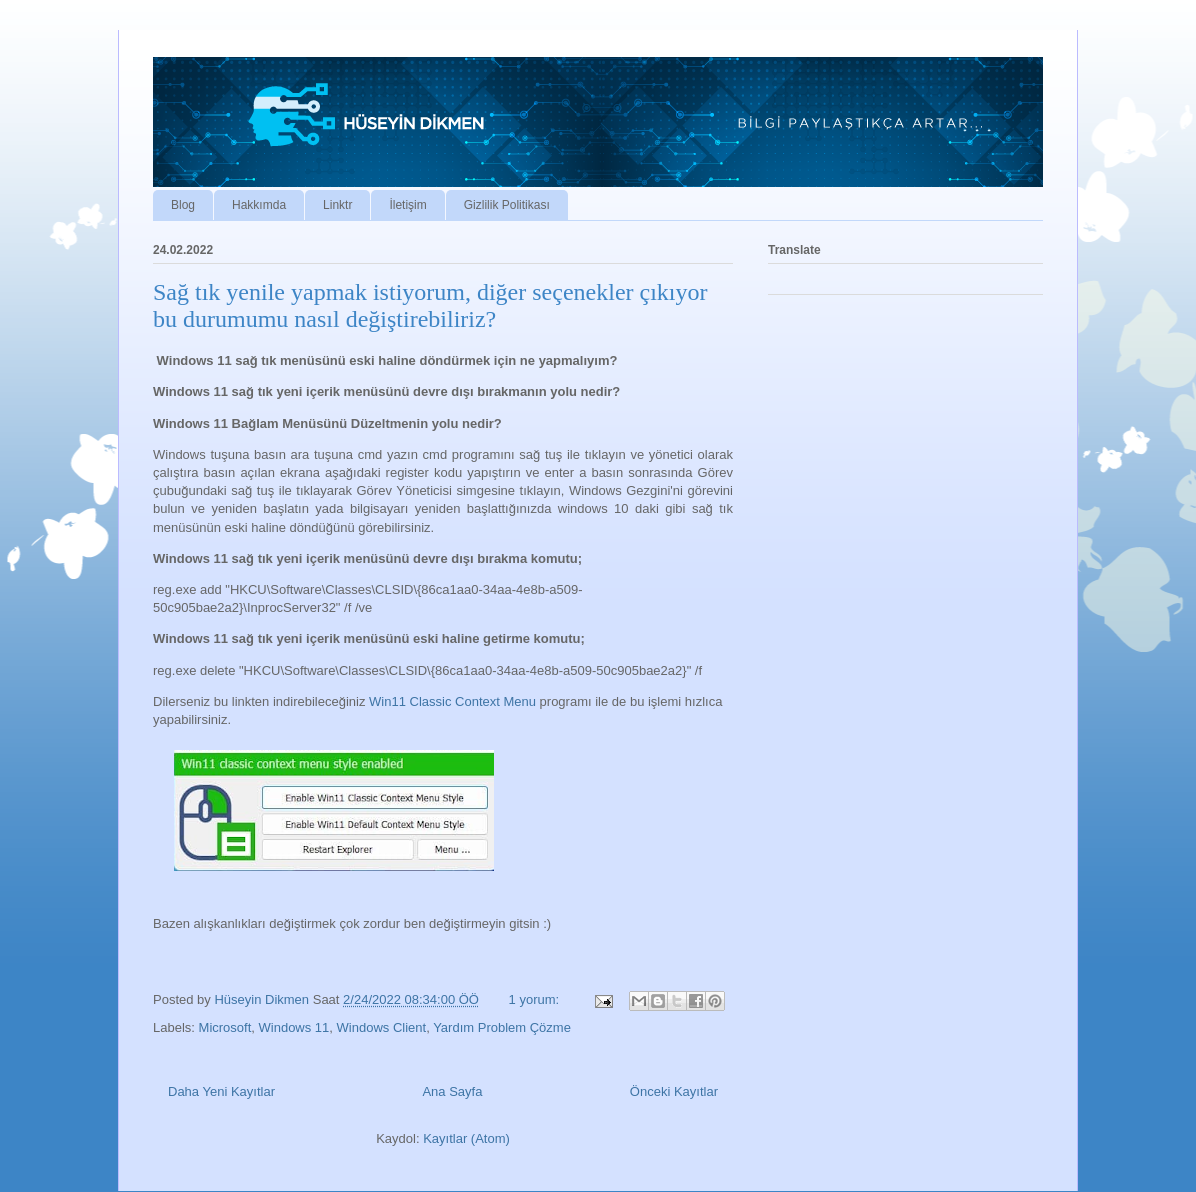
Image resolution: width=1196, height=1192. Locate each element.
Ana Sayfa (452, 1091)
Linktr (337, 205)
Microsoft (225, 1027)
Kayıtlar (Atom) (466, 1138)
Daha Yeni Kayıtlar (221, 1091)
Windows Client (382, 1027)
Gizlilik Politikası (507, 205)
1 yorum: (536, 999)
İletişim (407, 205)
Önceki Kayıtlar (674, 1091)
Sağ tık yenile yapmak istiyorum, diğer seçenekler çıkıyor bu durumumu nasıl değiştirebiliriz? (430, 305)
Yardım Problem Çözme (502, 1027)
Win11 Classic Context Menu (454, 701)
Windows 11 (294, 1027)
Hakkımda (259, 205)
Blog (183, 205)
